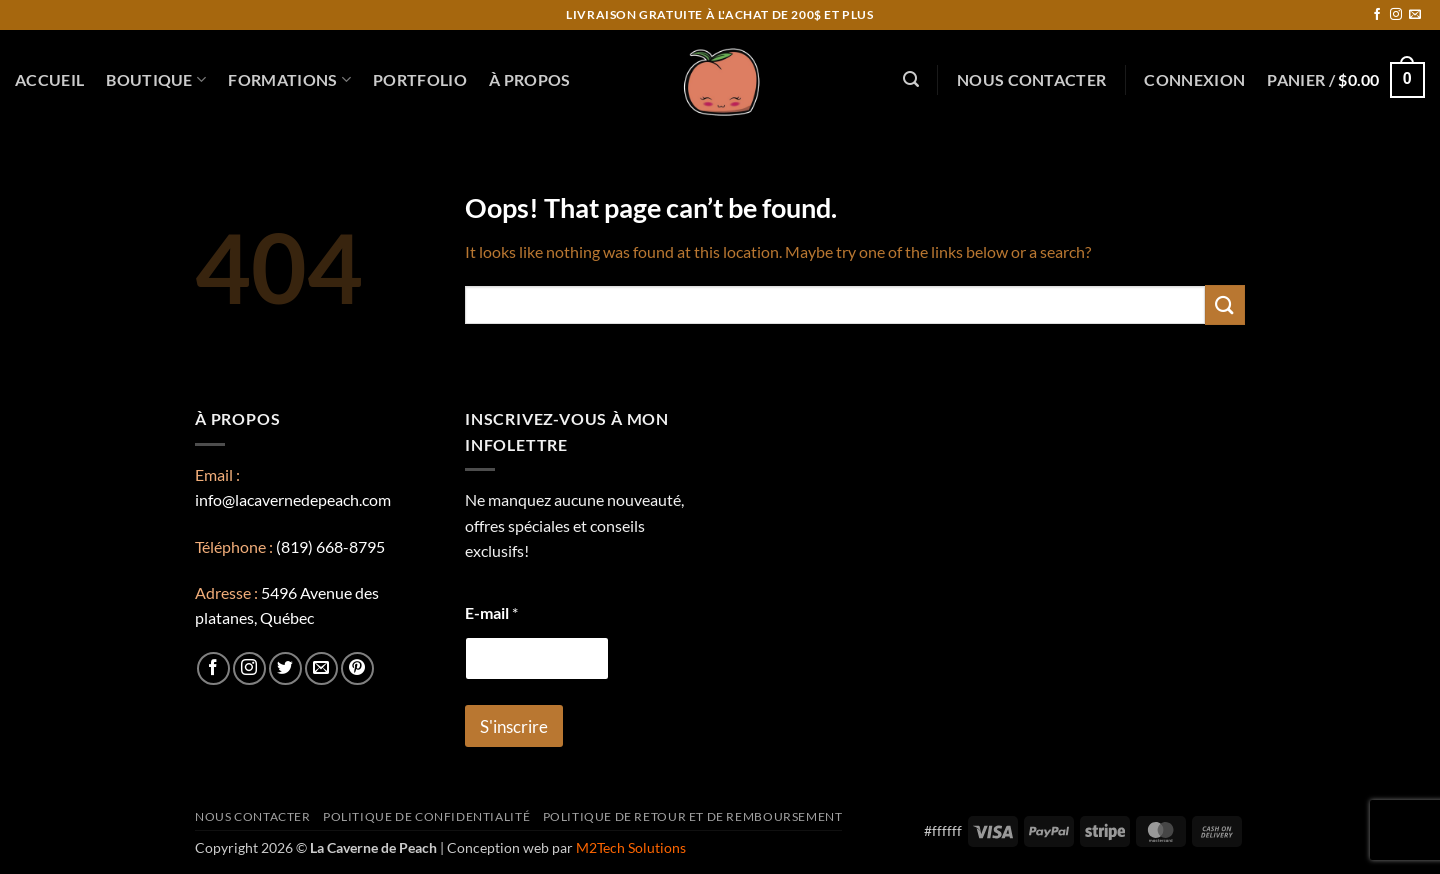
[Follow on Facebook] (1377, 15)
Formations (289, 80)
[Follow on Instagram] (1396, 15)
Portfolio (420, 79)
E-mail (491, 612)
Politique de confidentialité (426, 816)
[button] (911, 79)
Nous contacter (1031, 79)
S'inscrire (514, 726)
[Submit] (1225, 304)
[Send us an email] (1415, 15)
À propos (530, 79)
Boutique (156, 80)
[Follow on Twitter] (285, 668)
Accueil (49, 79)
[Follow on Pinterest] (357, 668)
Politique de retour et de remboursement (693, 816)
